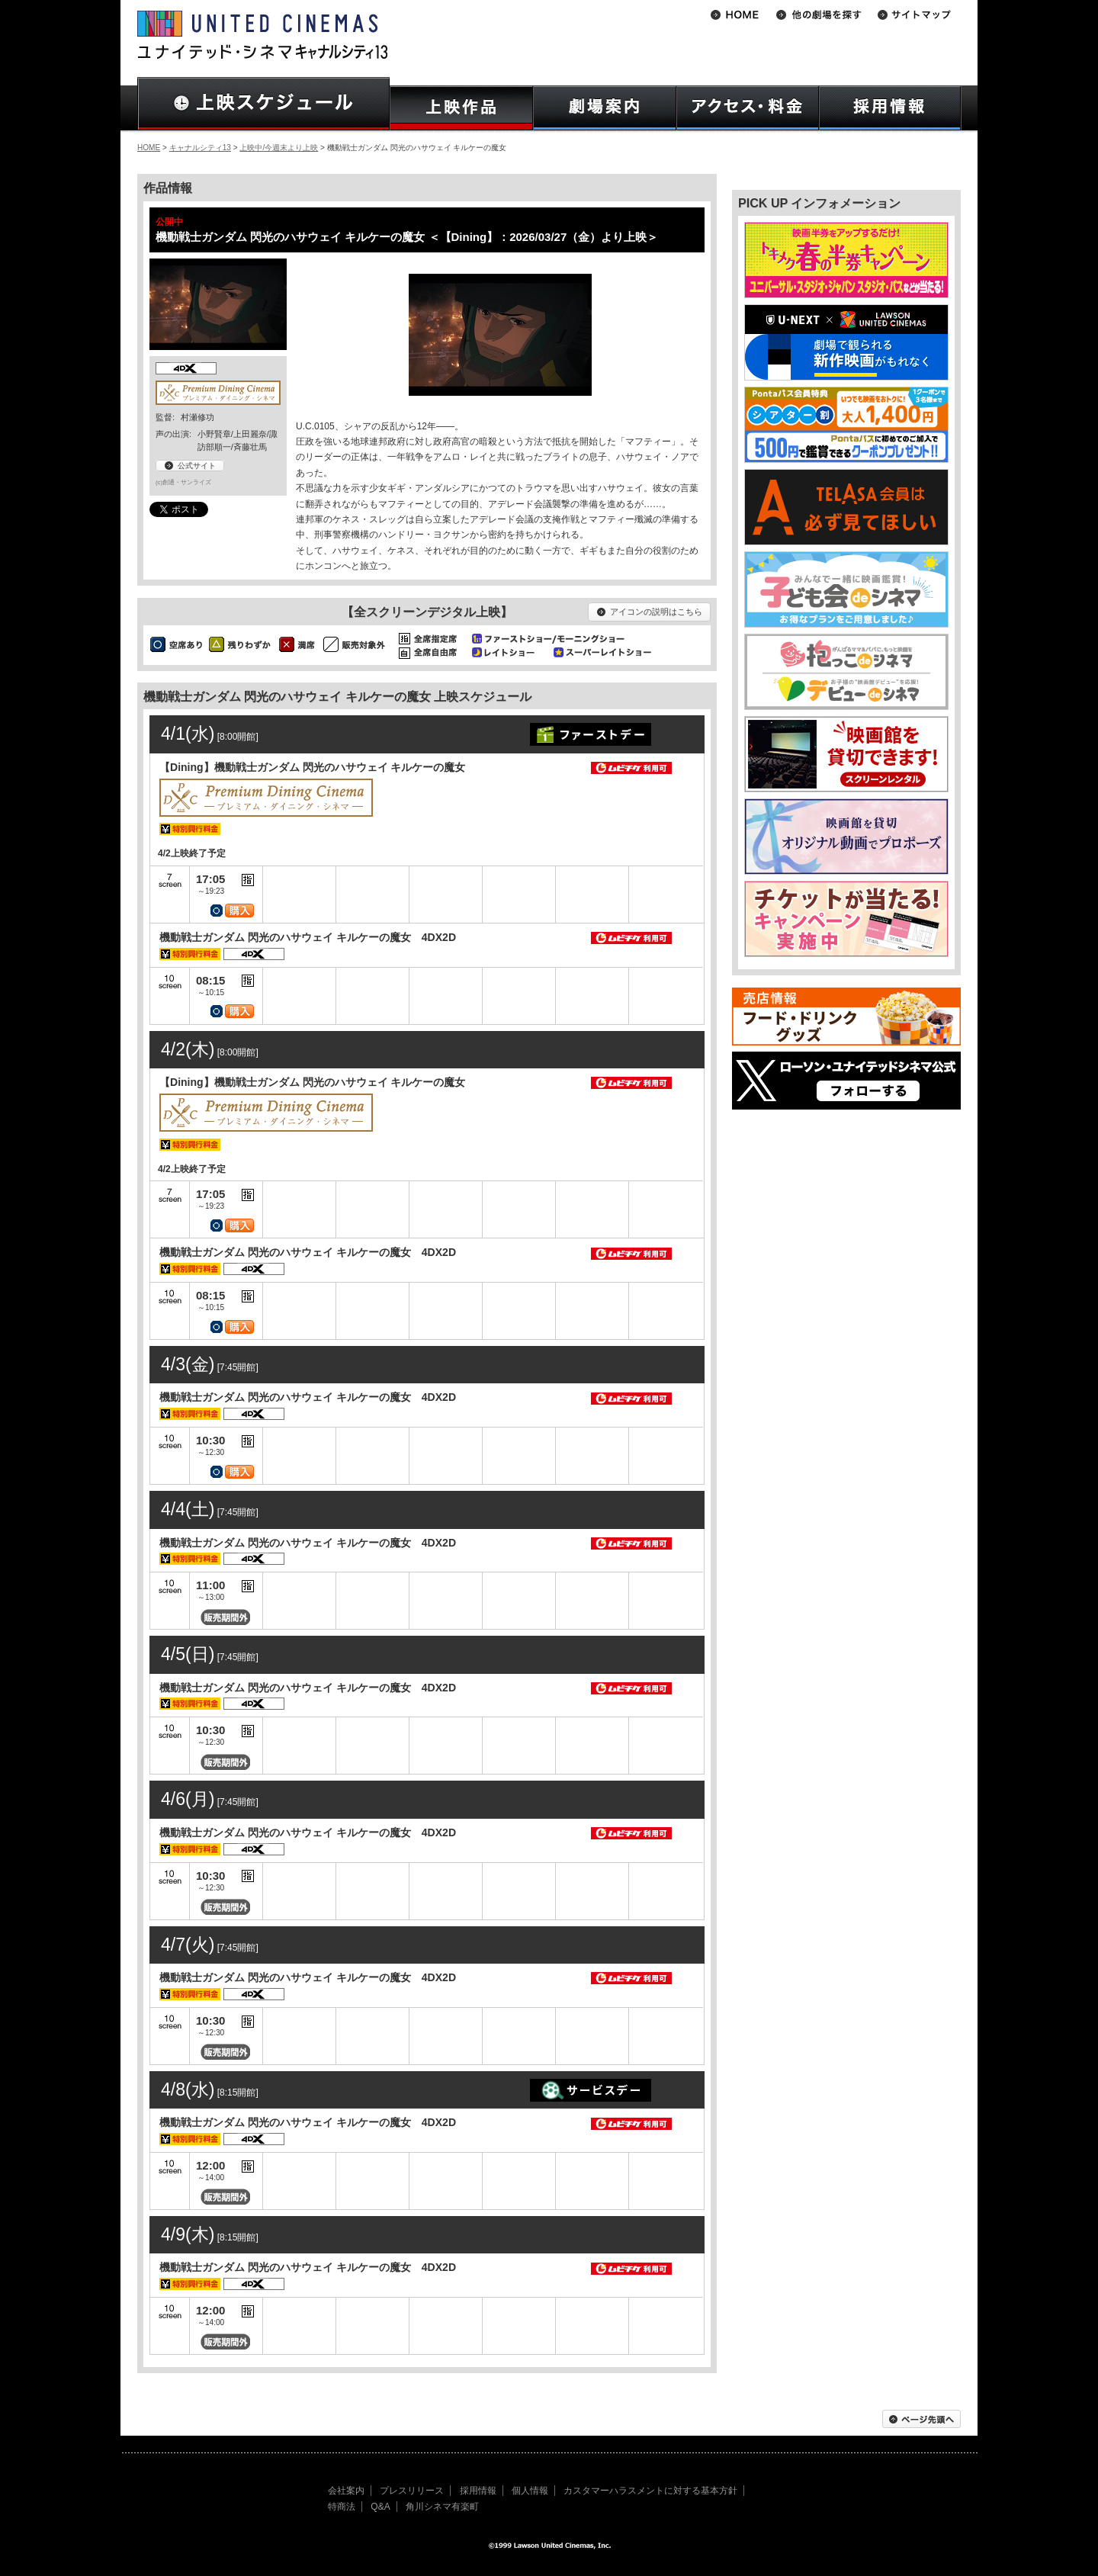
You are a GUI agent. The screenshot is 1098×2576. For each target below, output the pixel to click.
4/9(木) (187, 2234)
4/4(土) (187, 1509)
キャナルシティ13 (200, 147)
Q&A (380, 2506)
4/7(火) (187, 1944)
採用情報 (478, 2490)
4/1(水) (187, 734)
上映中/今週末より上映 (278, 147)
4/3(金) (187, 1364)
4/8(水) (187, 2089)
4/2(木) (187, 1049)
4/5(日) (187, 1654)
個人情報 (530, 2490)
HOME (148, 147)
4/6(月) (187, 1799)
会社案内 (346, 2490)
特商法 (341, 2506)
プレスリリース (412, 2490)
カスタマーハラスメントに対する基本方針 (650, 2490)
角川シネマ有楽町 (442, 2506)
